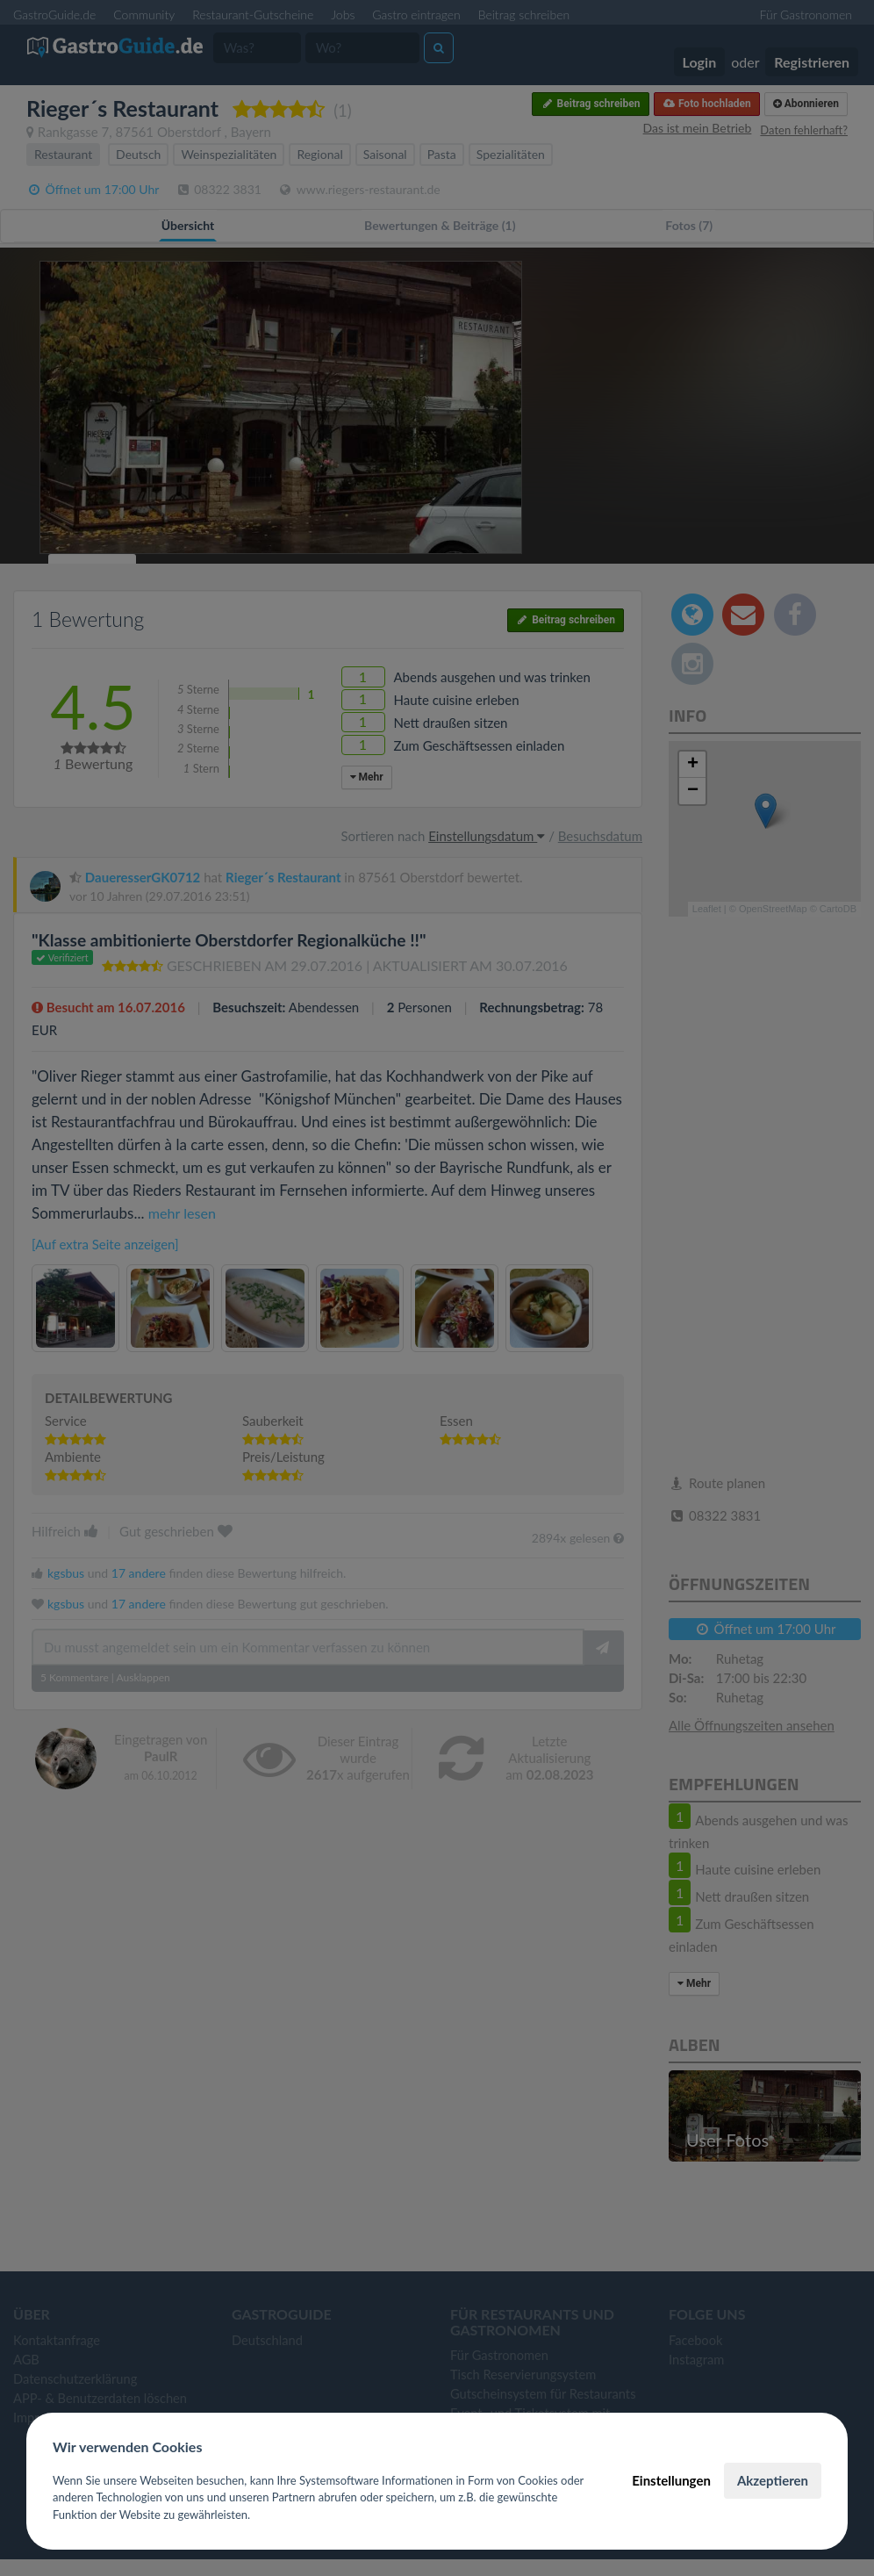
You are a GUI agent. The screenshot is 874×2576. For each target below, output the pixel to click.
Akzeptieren (772, 2480)
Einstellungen (671, 2480)
